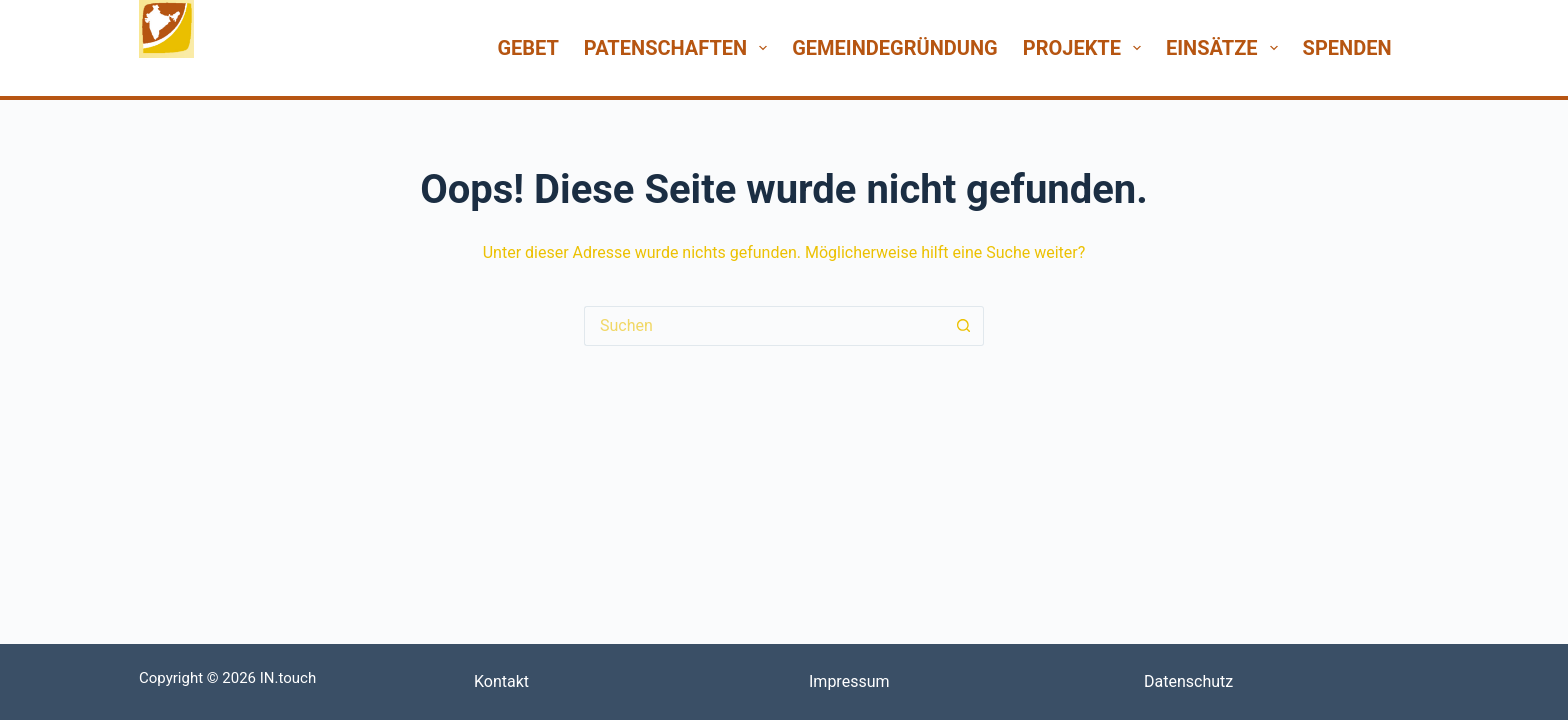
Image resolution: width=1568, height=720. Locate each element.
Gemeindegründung (895, 48)
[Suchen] (1421, 47)
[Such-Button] (964, 326)
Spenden (1347, 48)
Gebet (527, 48)
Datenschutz (1188, 681)
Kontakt (501, 681)
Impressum (849, 681)
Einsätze (1226, 48)
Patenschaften (679, 48)
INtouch (183, 76)
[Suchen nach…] (764, 326)
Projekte (1086, 48)
